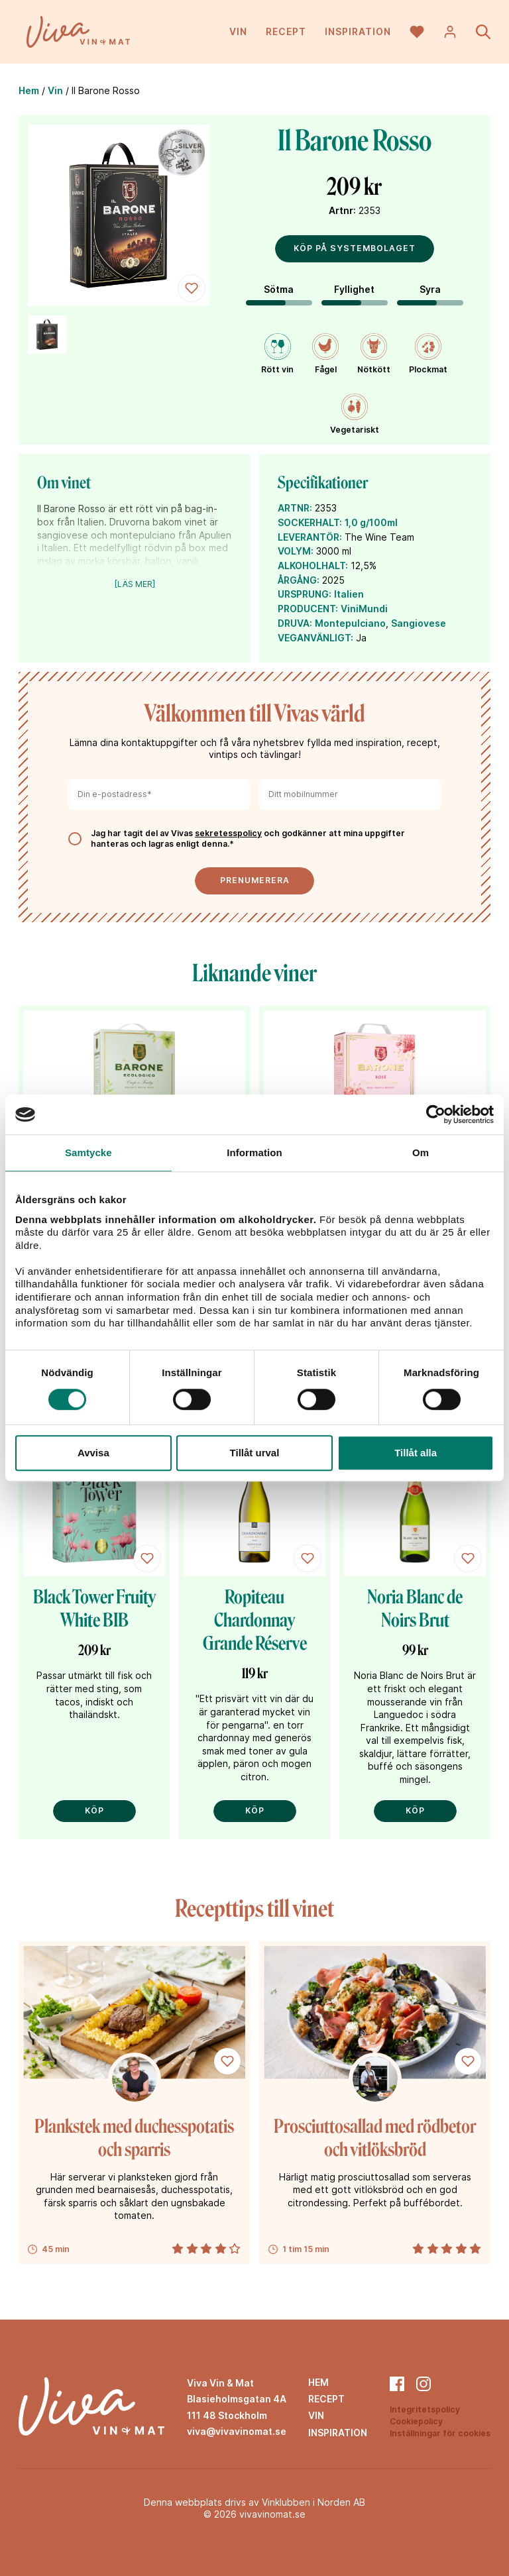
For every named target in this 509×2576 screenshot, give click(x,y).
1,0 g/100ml (371, 522)
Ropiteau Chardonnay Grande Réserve (255, 1620)
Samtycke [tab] (88, 1152)
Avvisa (93, 1452)
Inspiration (358, 32)
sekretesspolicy (228, 833)
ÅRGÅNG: (298, 580)
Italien (349, 594)
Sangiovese (418, 623)
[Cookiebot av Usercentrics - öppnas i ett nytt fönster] (436, 1114)
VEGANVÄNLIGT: (315, 637)
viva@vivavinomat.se (236, 2431)
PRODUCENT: (308, 608)
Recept (286, 32)
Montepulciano (350, 623)
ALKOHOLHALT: (313, 565)
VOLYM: (295, 551)
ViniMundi (364, 608)
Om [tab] (420, 1152)
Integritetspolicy (425, 2409)
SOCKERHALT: (310, 522)
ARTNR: (295, 507)
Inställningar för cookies (440, 2433)
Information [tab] (254, 1152)
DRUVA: (295, 623)
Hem (29, 90)
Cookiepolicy (416, 2421)
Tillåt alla (415, 1452)
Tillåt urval (255, 1452)
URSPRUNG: (304, 594)
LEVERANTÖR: (310, 537)
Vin (238, 32)
